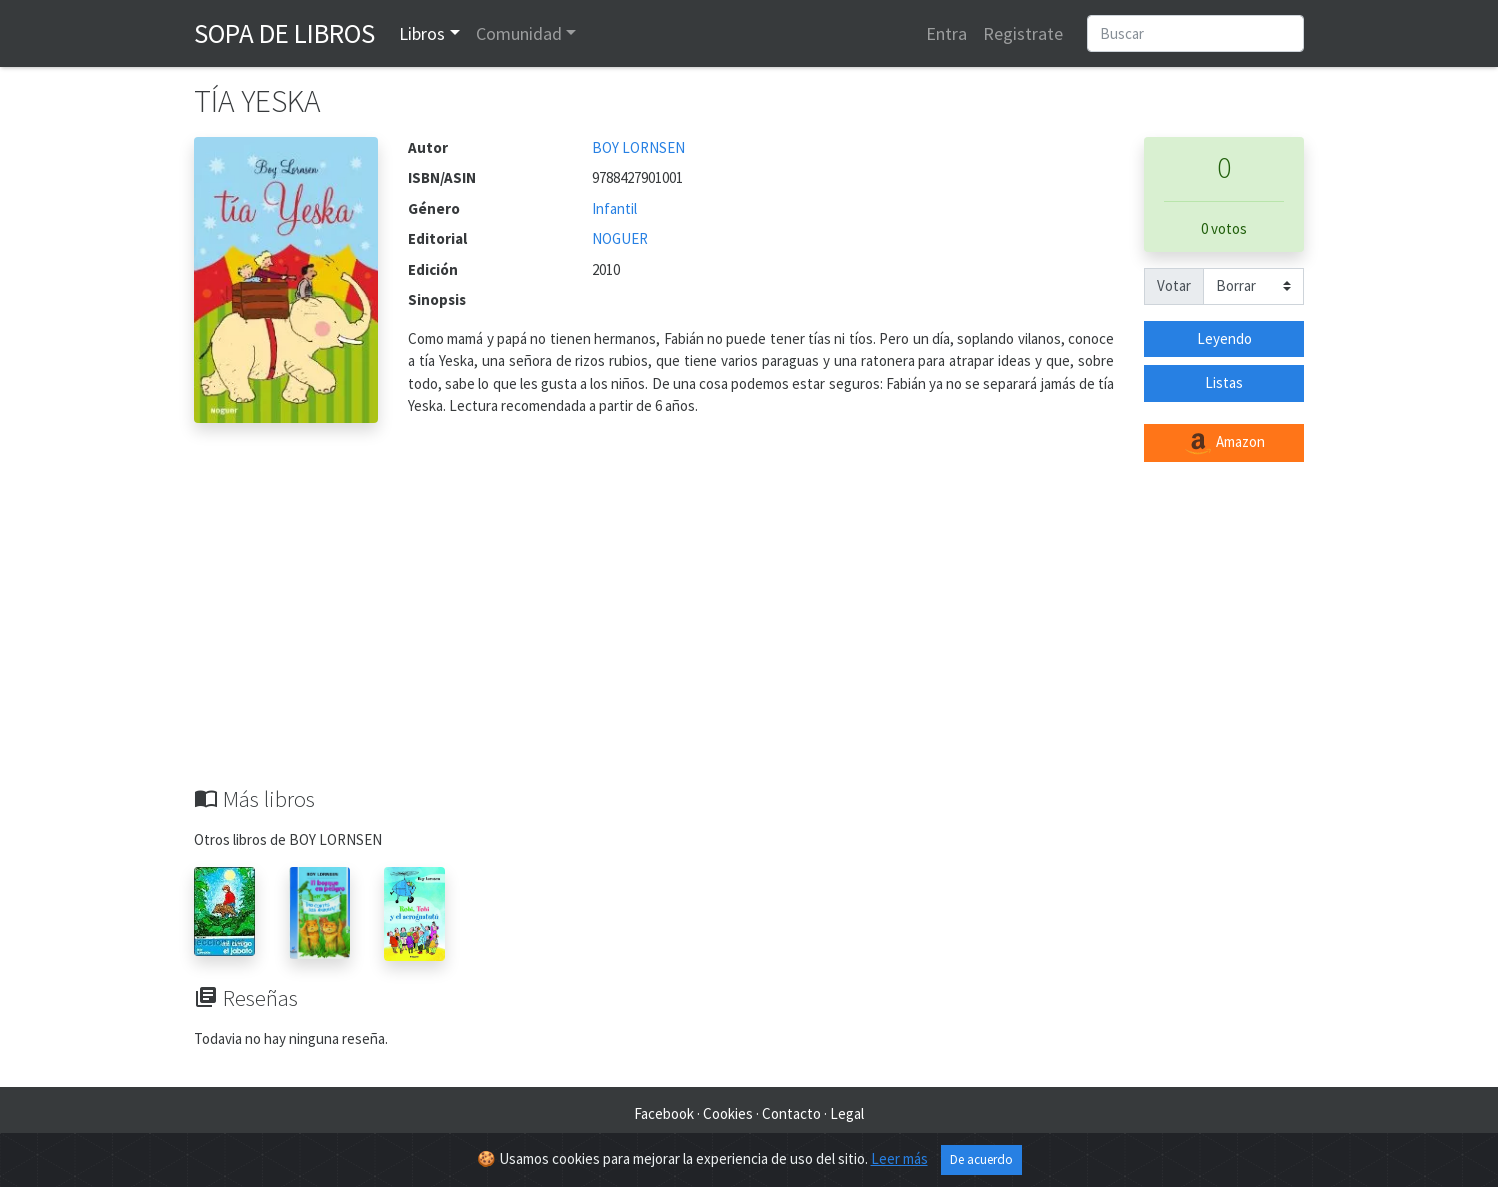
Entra (946, 33)
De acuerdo (981, 1159)
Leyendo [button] (1224, 338)
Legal (847, 1113)
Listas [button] (1224, 382)
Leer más (899, 1158)
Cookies (728, 1113)
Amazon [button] (1224, 443)
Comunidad (519, 33)
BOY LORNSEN (638, 147)
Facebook (664, 1113)
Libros (422, 33)
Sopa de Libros (284, 33)
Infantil (614, 208)
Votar (1174, 285)
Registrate (1023, 33)
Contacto (791, 1113)
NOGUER (620, 238)
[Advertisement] (749, 636)
